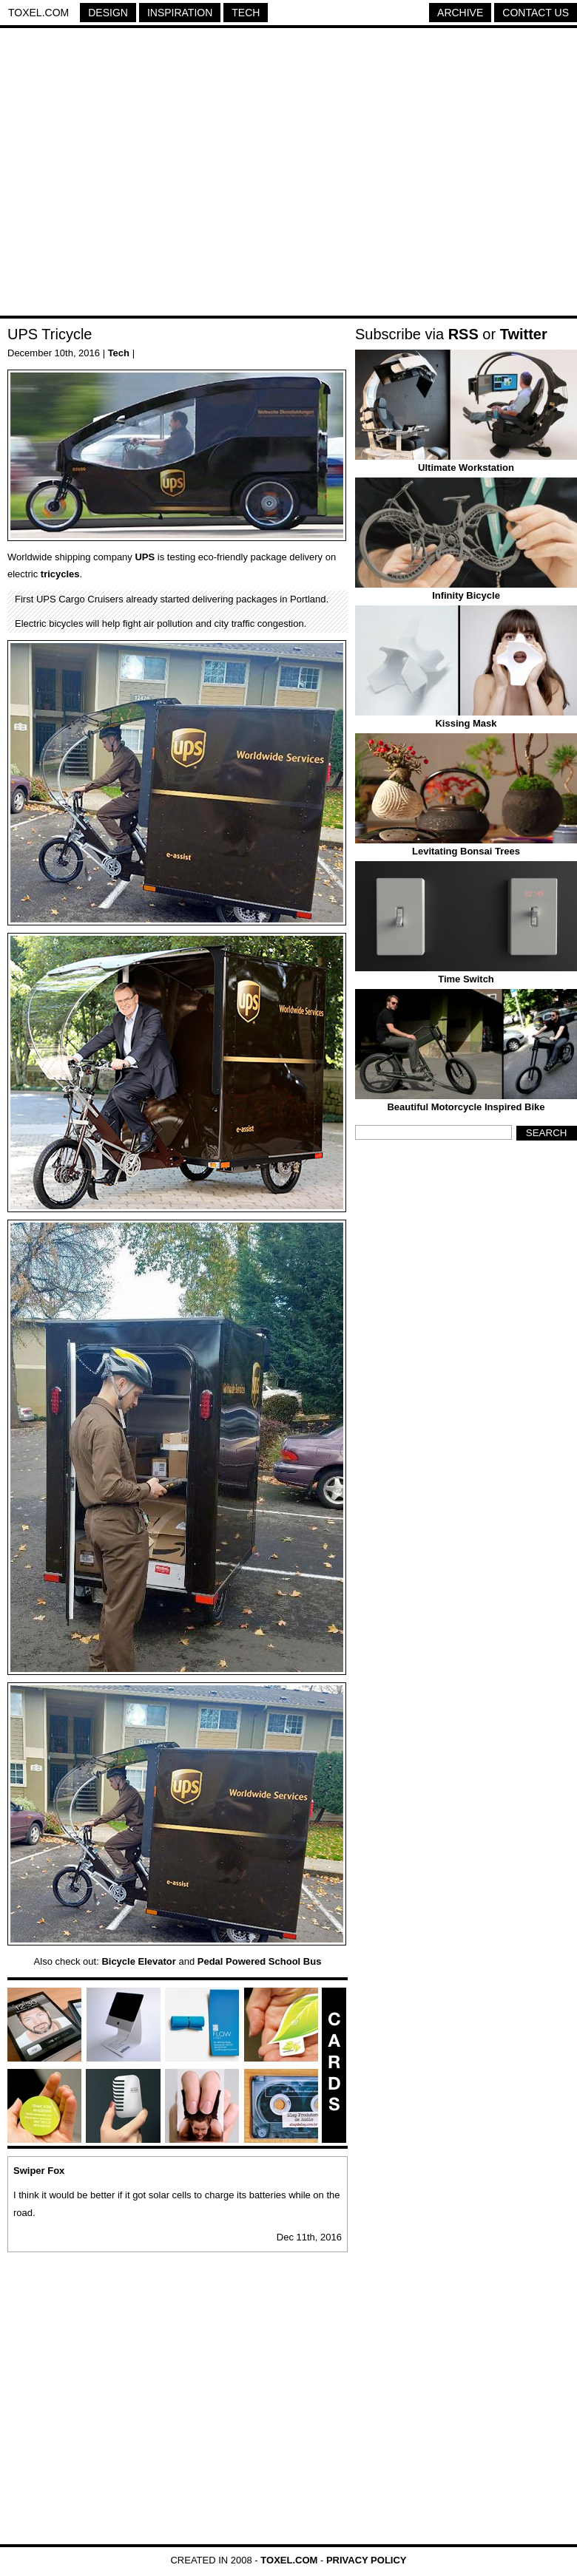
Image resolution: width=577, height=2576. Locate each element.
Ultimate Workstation (466, 467)
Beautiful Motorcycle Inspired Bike (465, 1106)
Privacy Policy (366, 2560)
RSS (463, 334)
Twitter (523, 334)
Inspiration (179, 12)
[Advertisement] (138, 174)
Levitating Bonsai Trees (466, 851)
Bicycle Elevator (138, 1961)
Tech (246, 12)
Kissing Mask (465, 723)
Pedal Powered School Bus (260, 1961)
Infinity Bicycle (466, 595)
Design (108, 12)
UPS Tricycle (49, 334)
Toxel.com (38, 12)
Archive (460, 12)
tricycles (60, 574)
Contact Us (535, 12)
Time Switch (466, 979)
